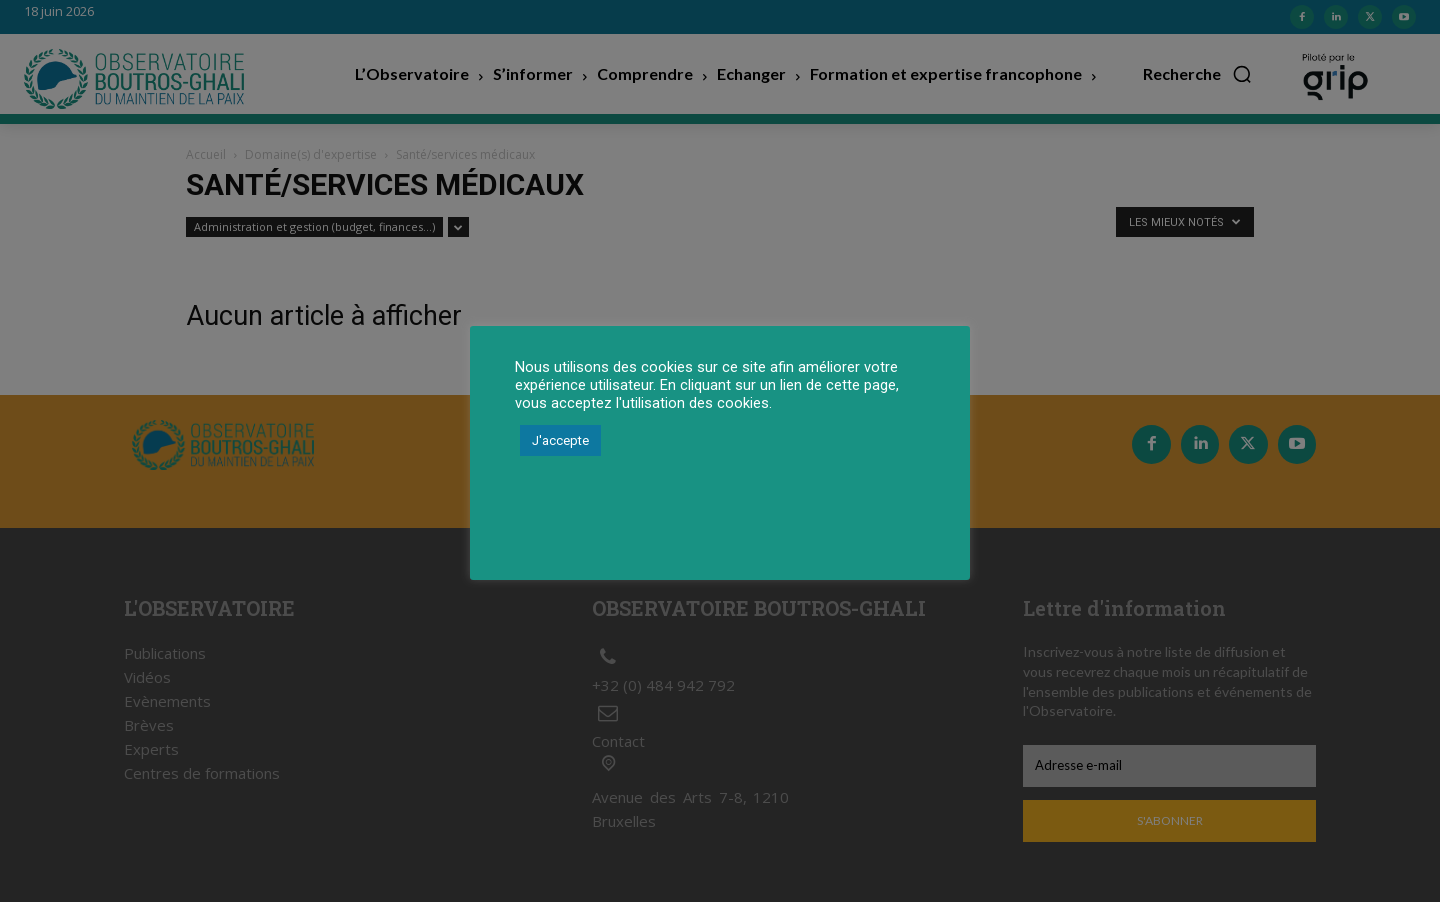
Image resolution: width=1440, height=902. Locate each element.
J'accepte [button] (560, 440)
